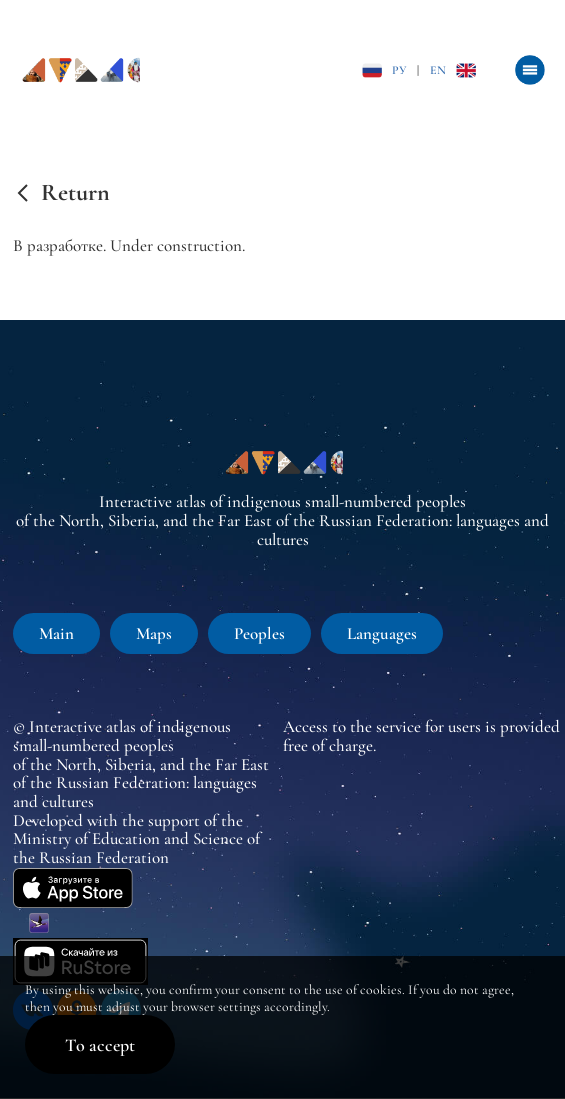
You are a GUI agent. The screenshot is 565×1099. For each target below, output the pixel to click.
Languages (382, 633)
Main (56, 633)
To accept (100, 1045)
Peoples (259, 633)
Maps (154, 633)
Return (75, 193)
